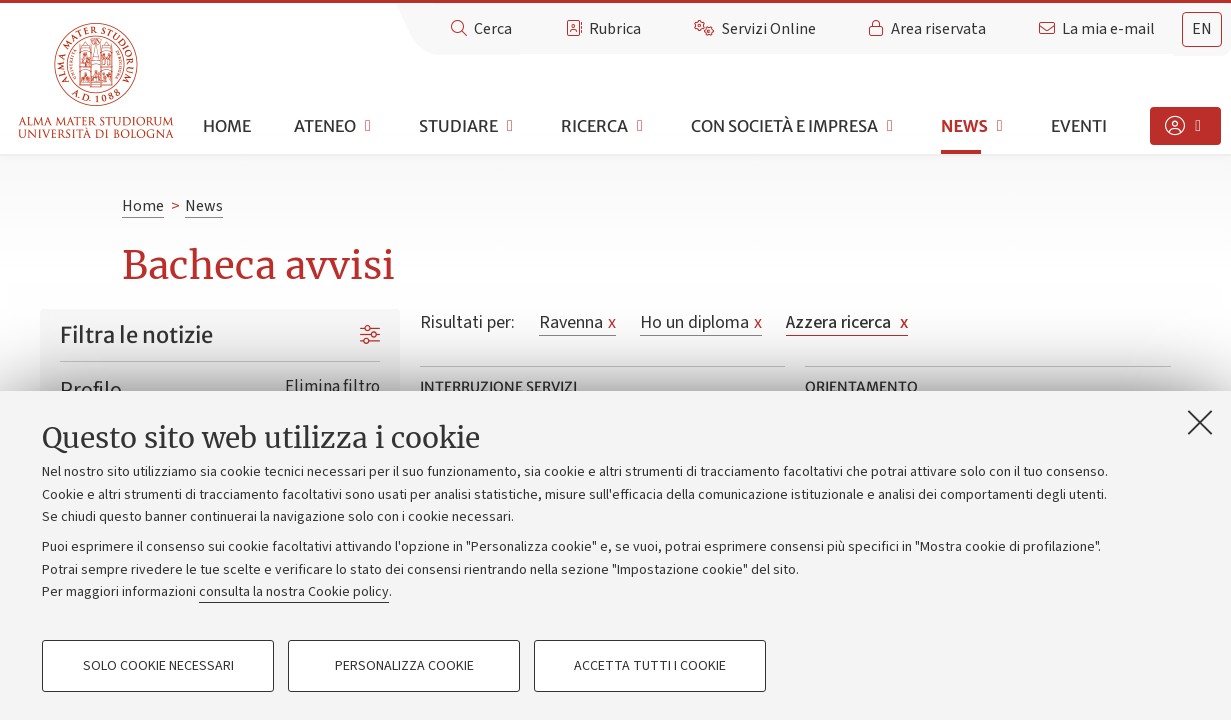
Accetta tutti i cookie (650, 666)
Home (227, 126)
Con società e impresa (784, 126)
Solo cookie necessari (158, 666)
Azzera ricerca (847, 322)
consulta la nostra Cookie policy (294, 592)
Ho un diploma (701, 322)
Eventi (1079, 126)
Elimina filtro (332, 386)
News (964, 126)
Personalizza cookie (404, 666)
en (1202, 29)
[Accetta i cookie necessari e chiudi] (1200, 422)
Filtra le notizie (136, 335)
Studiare (458, 126)
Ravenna (577, 322)
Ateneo (325, 126)
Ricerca (594, 126)
